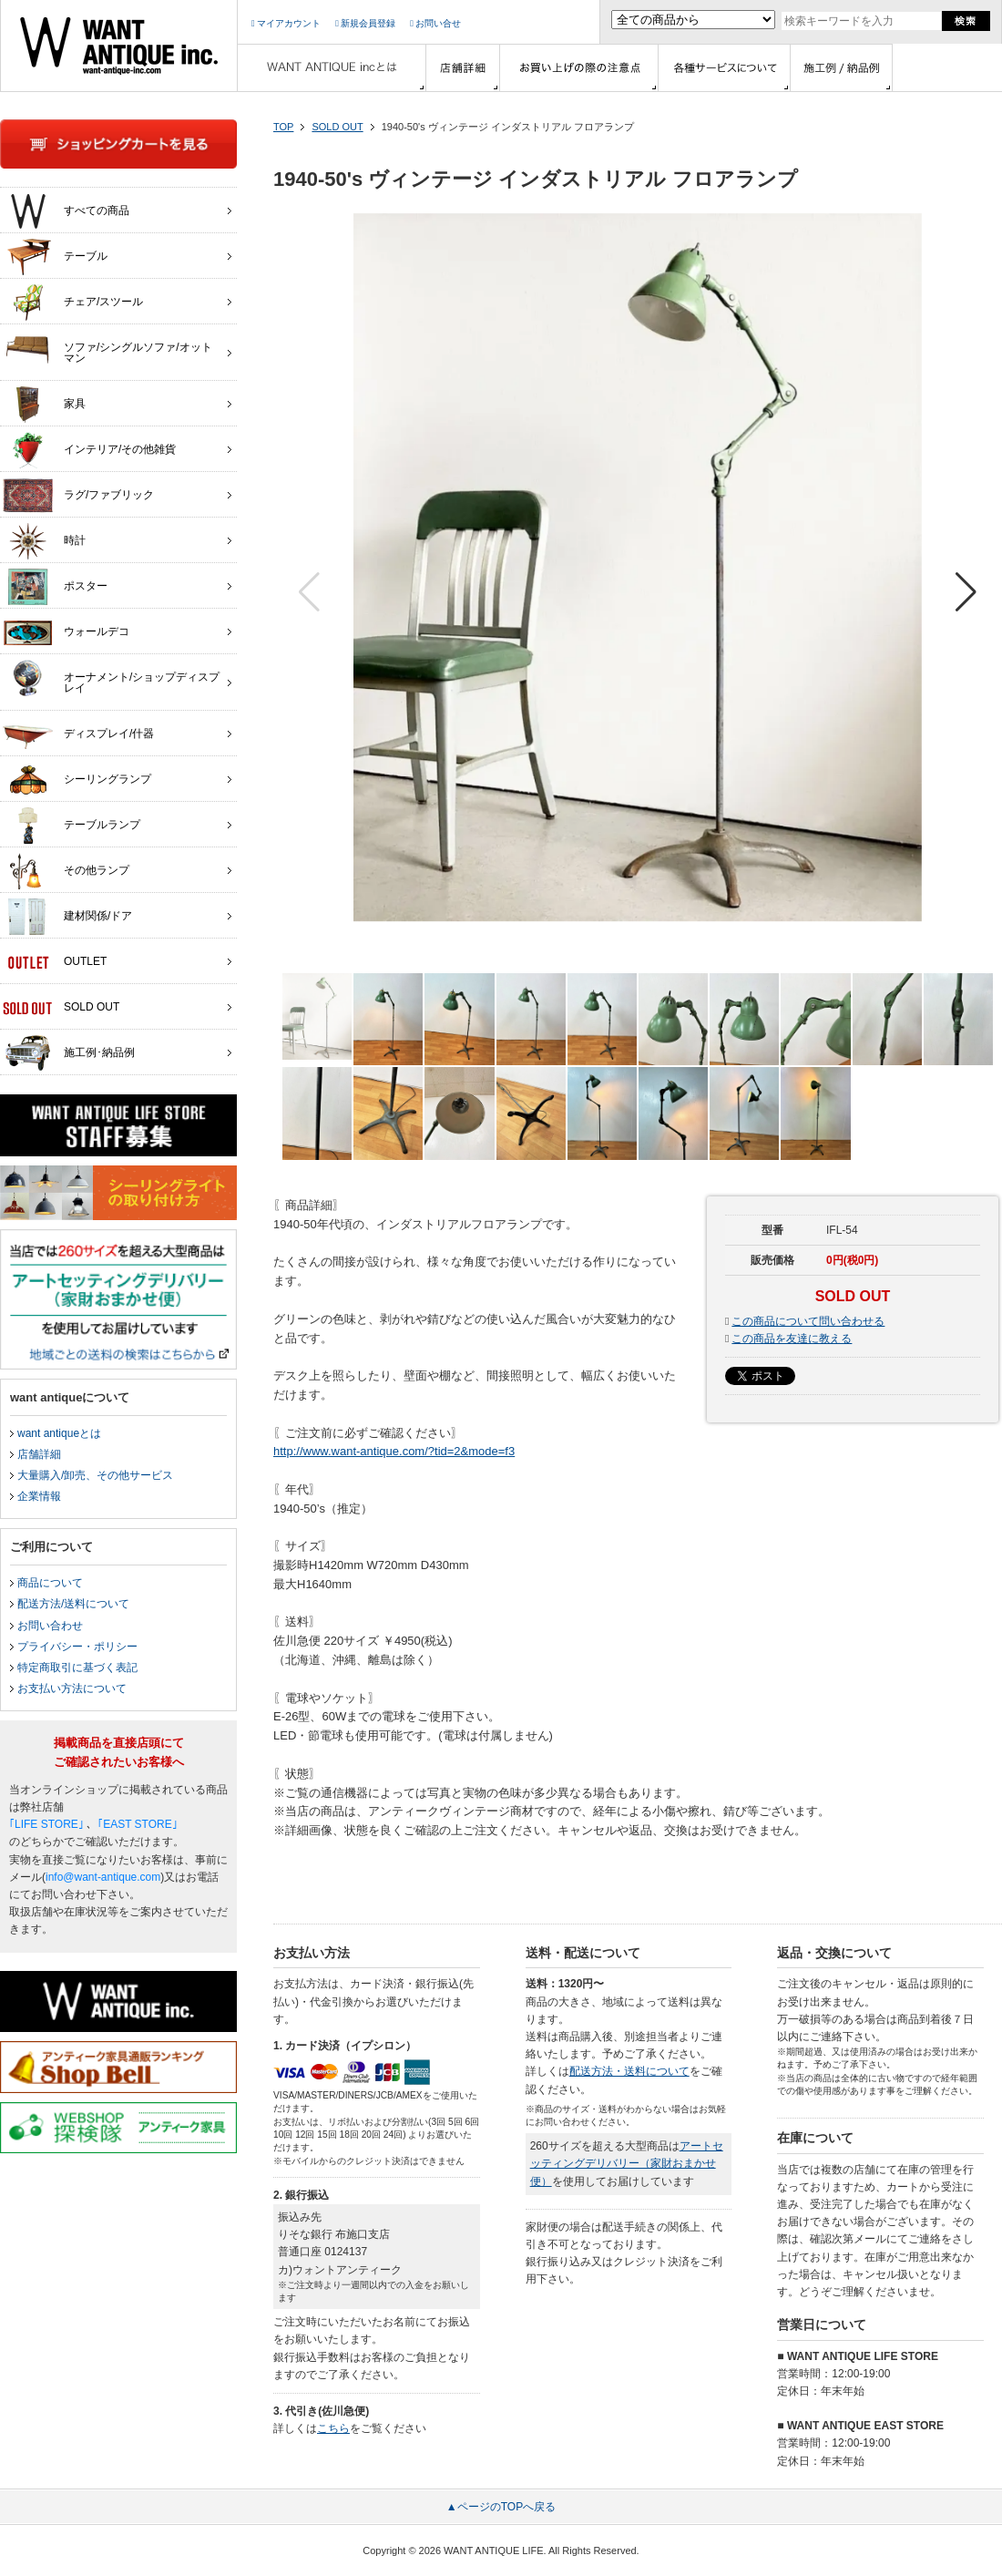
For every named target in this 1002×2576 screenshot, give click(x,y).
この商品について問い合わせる (807, 1321)
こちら (333, 2428)
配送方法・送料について (629, 2071)
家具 (44, 404)
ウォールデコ (66, 632)
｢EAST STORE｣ (137, 1824)
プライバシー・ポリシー (77, 1646)
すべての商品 (66, 211)
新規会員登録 (365, 23)
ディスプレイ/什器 (78, 734)
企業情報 (39, 1496)
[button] (966, 592)
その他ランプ (66, 871)
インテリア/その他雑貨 (89, 450)
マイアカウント (286, 23)
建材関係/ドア (67, 916)
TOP (283, 126)
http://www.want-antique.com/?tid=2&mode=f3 (394, 1451)
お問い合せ (435, 23)
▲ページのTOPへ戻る (501, 2506)
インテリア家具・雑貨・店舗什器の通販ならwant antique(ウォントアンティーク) (119, 45)
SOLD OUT (337, 126)
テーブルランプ (71, 825)
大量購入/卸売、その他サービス (95, 1475)
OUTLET (55, 962)
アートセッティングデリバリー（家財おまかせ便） (626, 2163)
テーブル (55, 257)
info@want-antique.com (103, 1877)
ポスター (55, 587)
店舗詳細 (39, 1454)
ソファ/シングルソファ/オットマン (107, 348)
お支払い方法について (72, 1688)
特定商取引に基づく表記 (77, 1667)
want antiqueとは (59, 1433)
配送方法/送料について (73, 1603)
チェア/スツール (73, 302)
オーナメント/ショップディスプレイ (111, 678)
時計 (44, 541)
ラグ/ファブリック (78, 495)
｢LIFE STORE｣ (46, 1824)
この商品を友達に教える (791, 1338)
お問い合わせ (50, 1625)
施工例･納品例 (69, 1053)
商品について (50, 1582)
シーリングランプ (77, 780)
